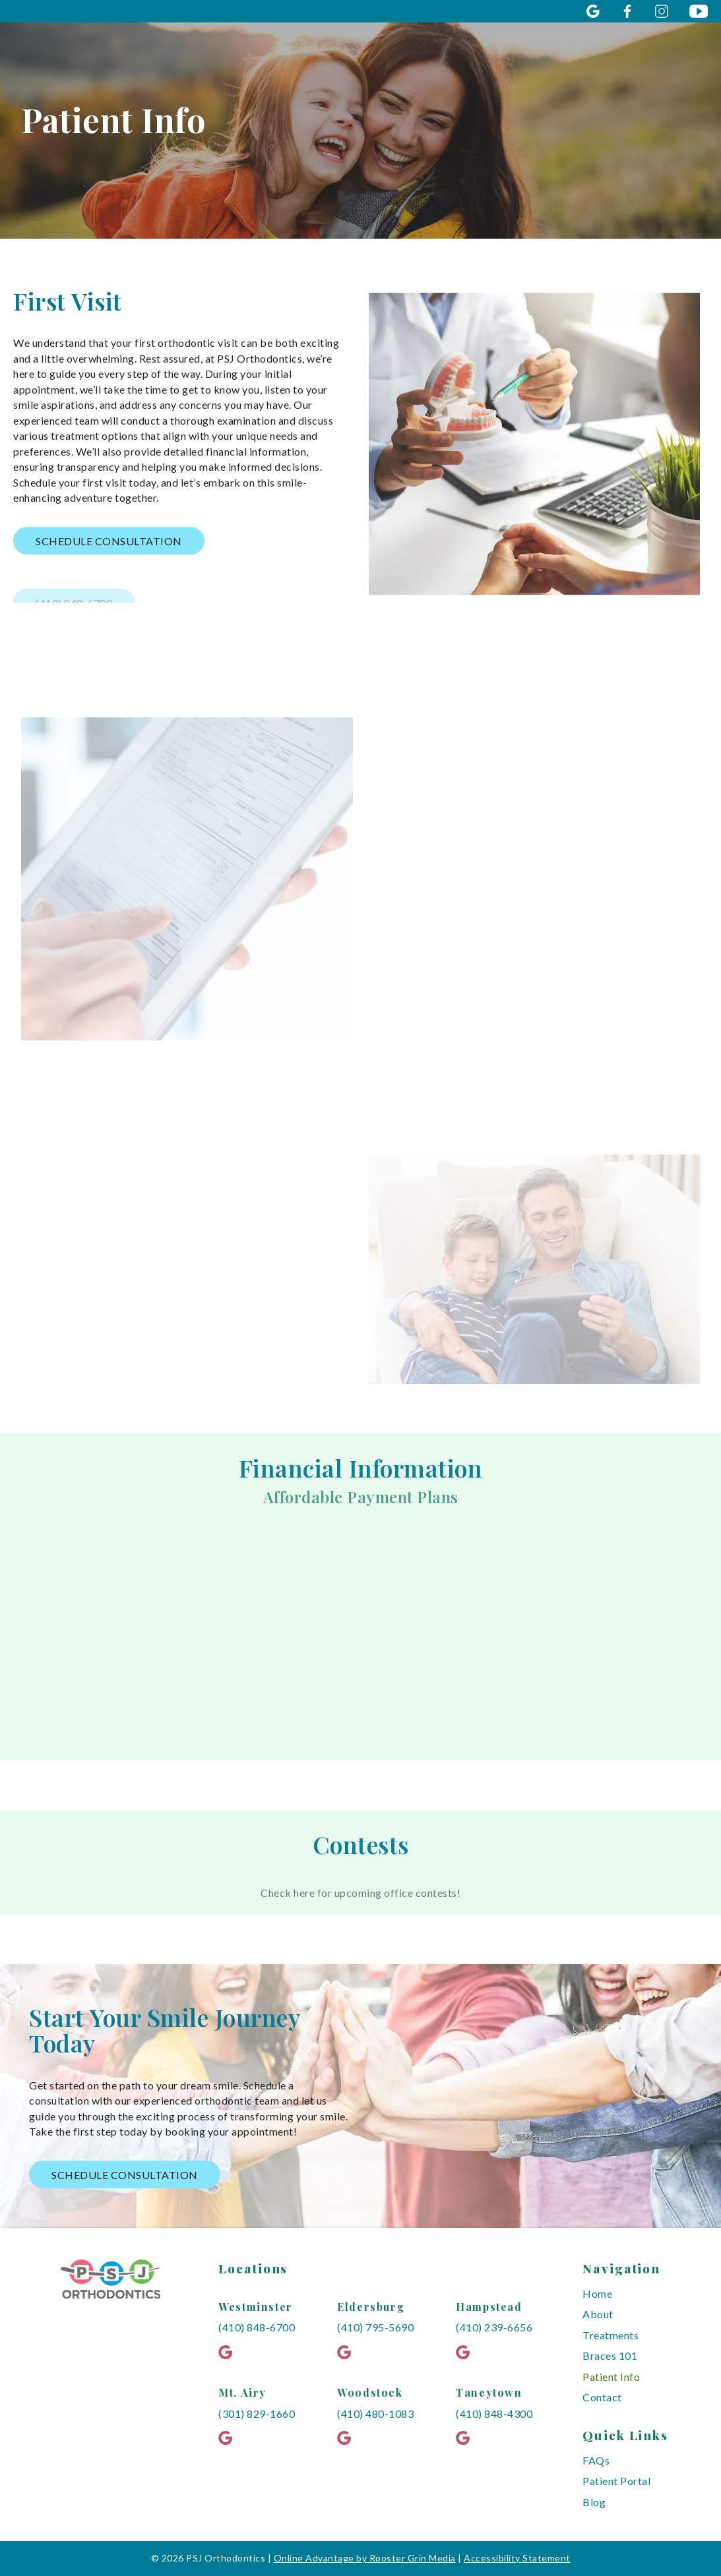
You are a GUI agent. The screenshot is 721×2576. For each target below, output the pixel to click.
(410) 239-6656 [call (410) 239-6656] (494, 2327)
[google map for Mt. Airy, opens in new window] (229, 2437)
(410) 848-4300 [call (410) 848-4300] (494, 2413)
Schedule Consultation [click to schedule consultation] (109, 544)
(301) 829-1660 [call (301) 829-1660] (256, 2413)
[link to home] (111, 2286)
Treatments (610, 2335)
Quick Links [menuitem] (625, 2434)
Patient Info (611, 2376)
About (597, 2314)
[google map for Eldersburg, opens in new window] (348, 2352)
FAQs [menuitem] (596, 2460)
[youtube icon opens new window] (698, 11)
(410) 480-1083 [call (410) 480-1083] (375, 2413)
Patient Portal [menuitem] (616, 2480)
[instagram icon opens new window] (661, 11)
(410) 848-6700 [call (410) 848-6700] (256, 2327)
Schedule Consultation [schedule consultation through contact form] (124, 2175)
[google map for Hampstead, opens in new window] (467, 2352)
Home (597, 2293)
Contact (602, 2397)
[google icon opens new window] (593, 11)
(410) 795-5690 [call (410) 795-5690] (375, 2327)
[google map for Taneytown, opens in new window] (467, 2437)
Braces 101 (609, 2355)
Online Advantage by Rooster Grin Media (365, 2557)
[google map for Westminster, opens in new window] (229, 2352)
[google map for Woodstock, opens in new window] (348, 2437)
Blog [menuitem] (594, 2502)
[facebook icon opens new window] (627, 11)
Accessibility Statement (517, 2557)
